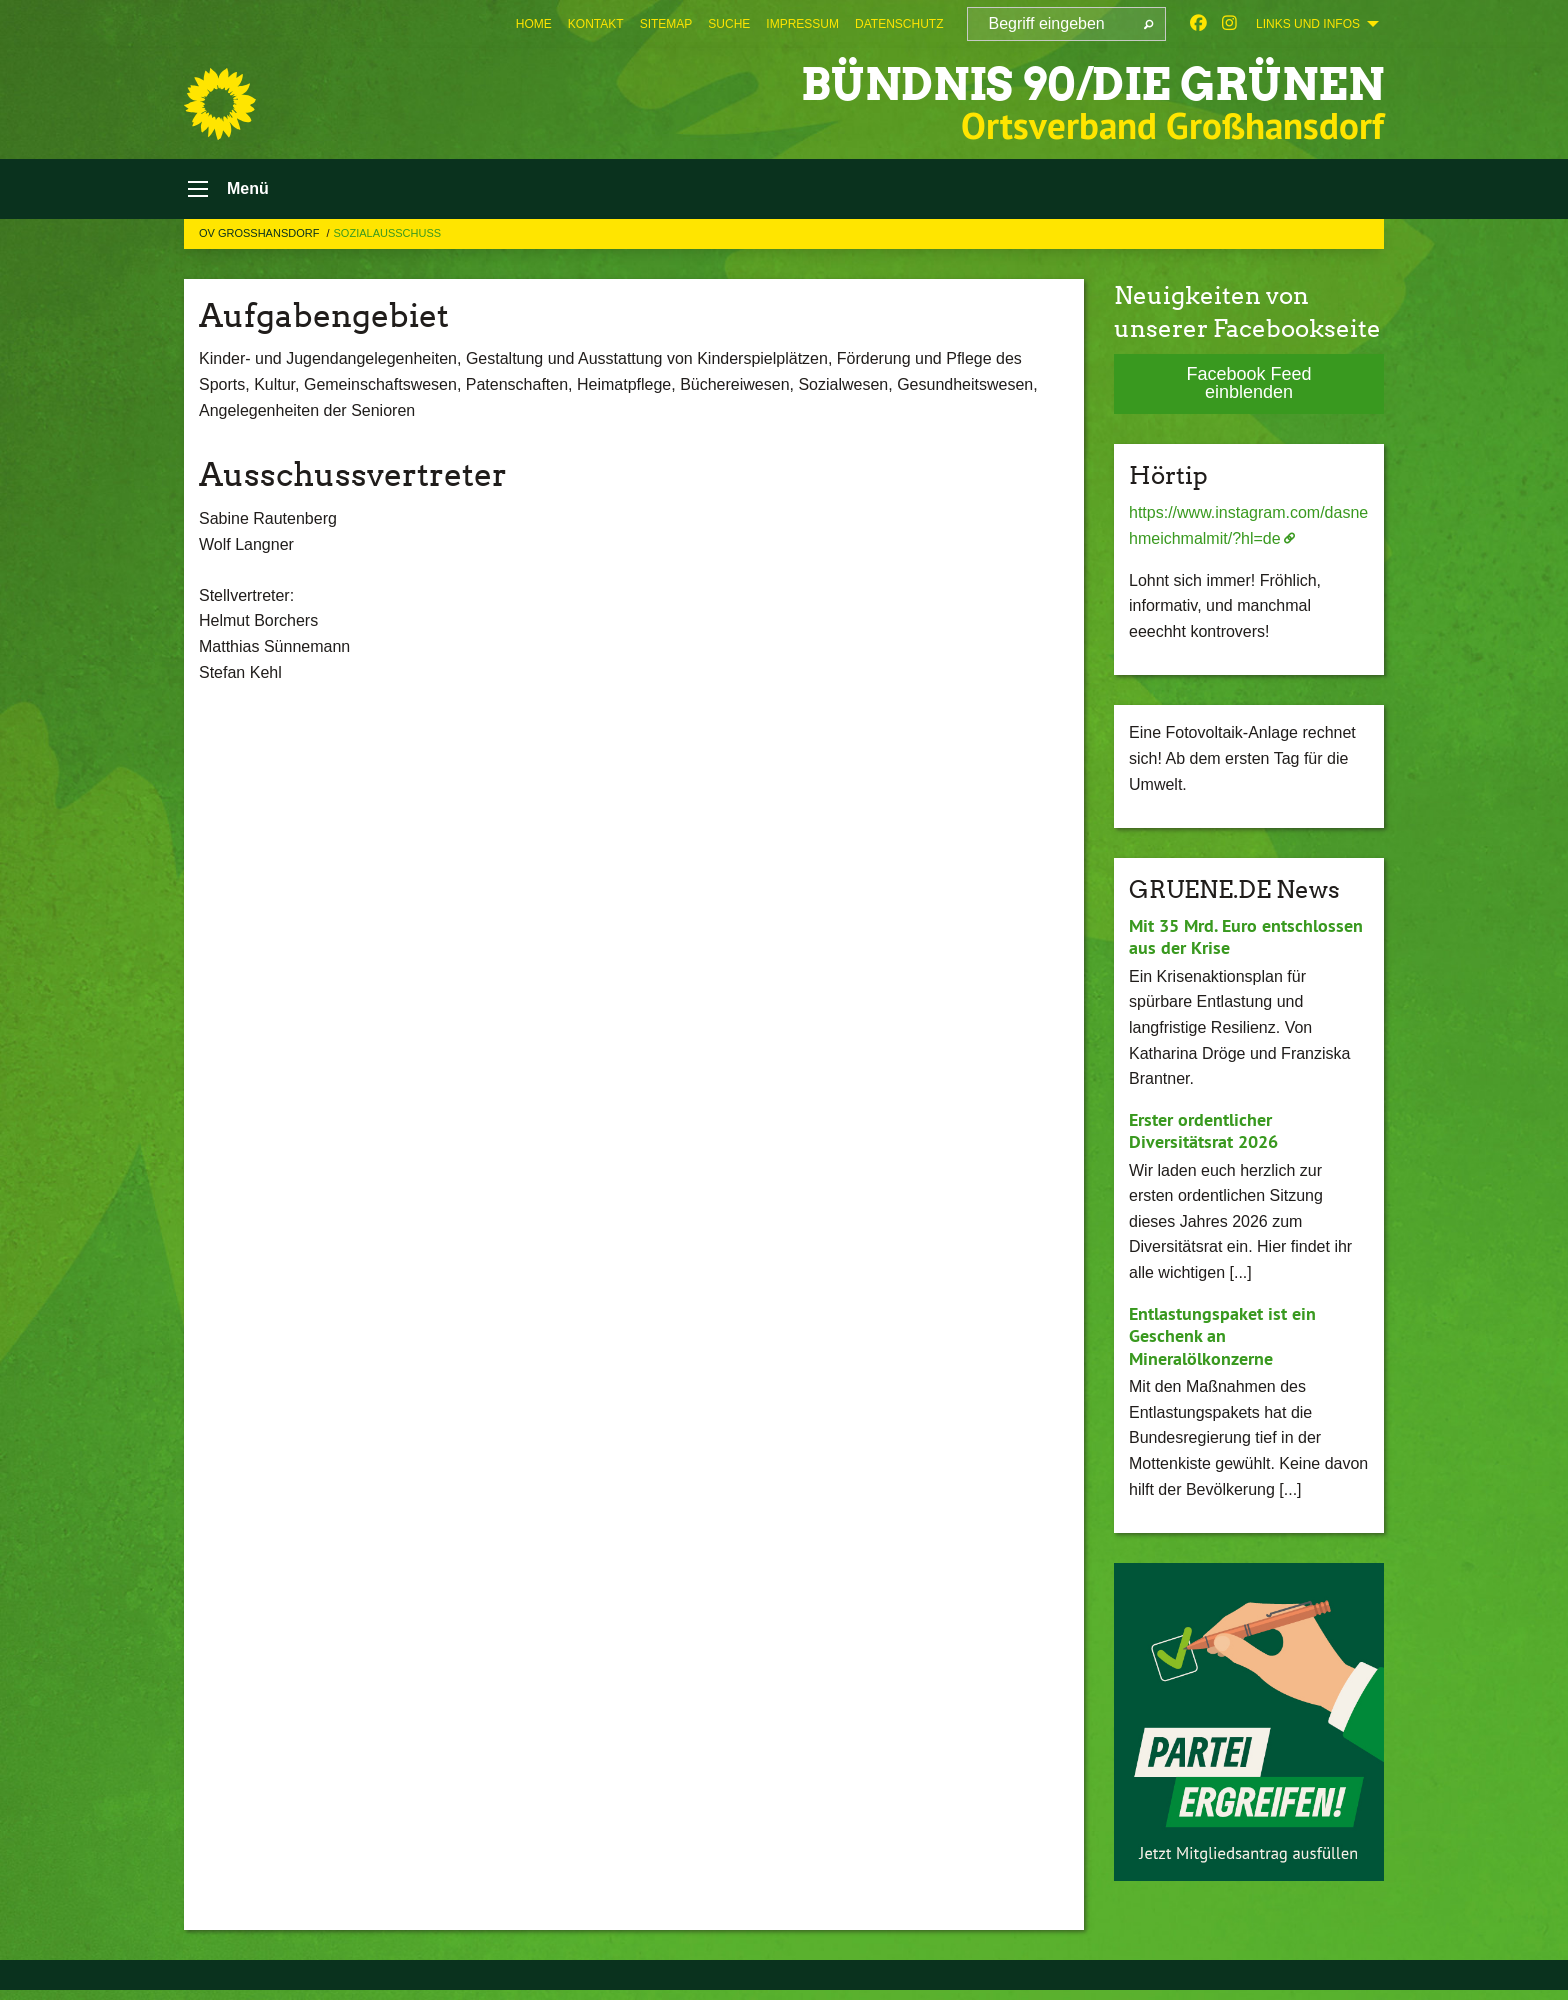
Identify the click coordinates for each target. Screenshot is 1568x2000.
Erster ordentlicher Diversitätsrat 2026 (1203, 1131)
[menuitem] (534, 24)
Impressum (802, 24)
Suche (729, 24)
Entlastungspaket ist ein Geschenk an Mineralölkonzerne (1222, 1336)
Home (534, 24)
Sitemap (666, 24)
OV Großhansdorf (260, 233)
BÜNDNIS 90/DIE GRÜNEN (1092, 84)
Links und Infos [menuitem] (1308, 24)
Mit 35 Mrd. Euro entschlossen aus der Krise (1246, 937)
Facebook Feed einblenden (1248, 383)
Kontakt (596, 24)
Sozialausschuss (388, 233)
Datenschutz (899, 24)
